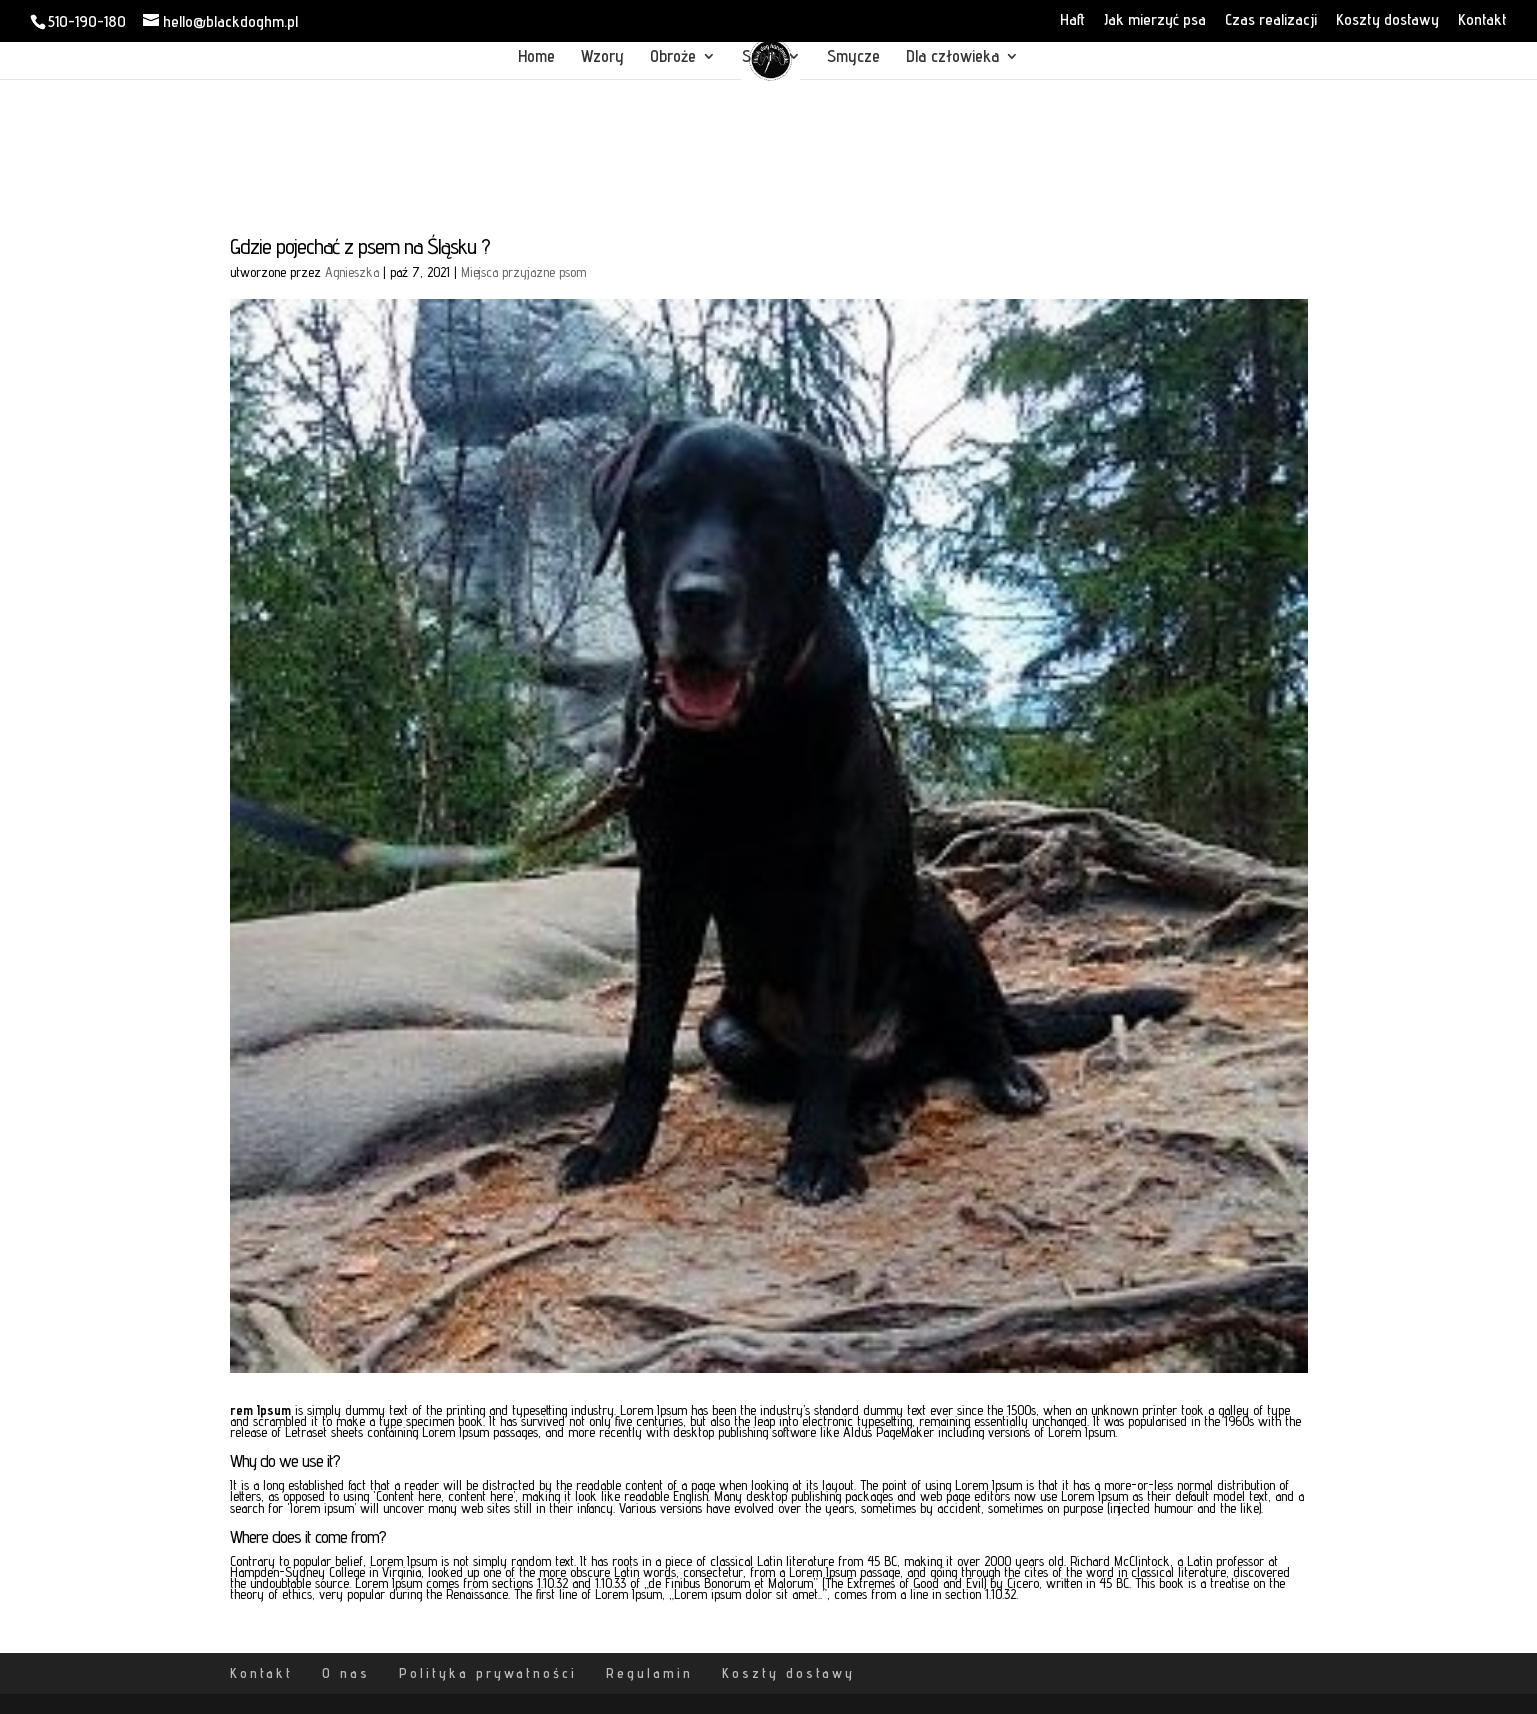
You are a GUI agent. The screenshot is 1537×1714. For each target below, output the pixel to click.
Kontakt (1482, 20)
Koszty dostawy (1387, 20)
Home (536, 57)
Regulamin (649, 1673)
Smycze (853, 57)
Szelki (761, 57)
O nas (346, 1673)
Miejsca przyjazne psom (523, 272)
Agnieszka (352, 272)
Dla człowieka (952, 57)
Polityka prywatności (488, 1673)
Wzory (602, 57)
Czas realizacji (1271, 20)
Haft (1072, 20)
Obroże (673, 57)
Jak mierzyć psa (1155, 20)
